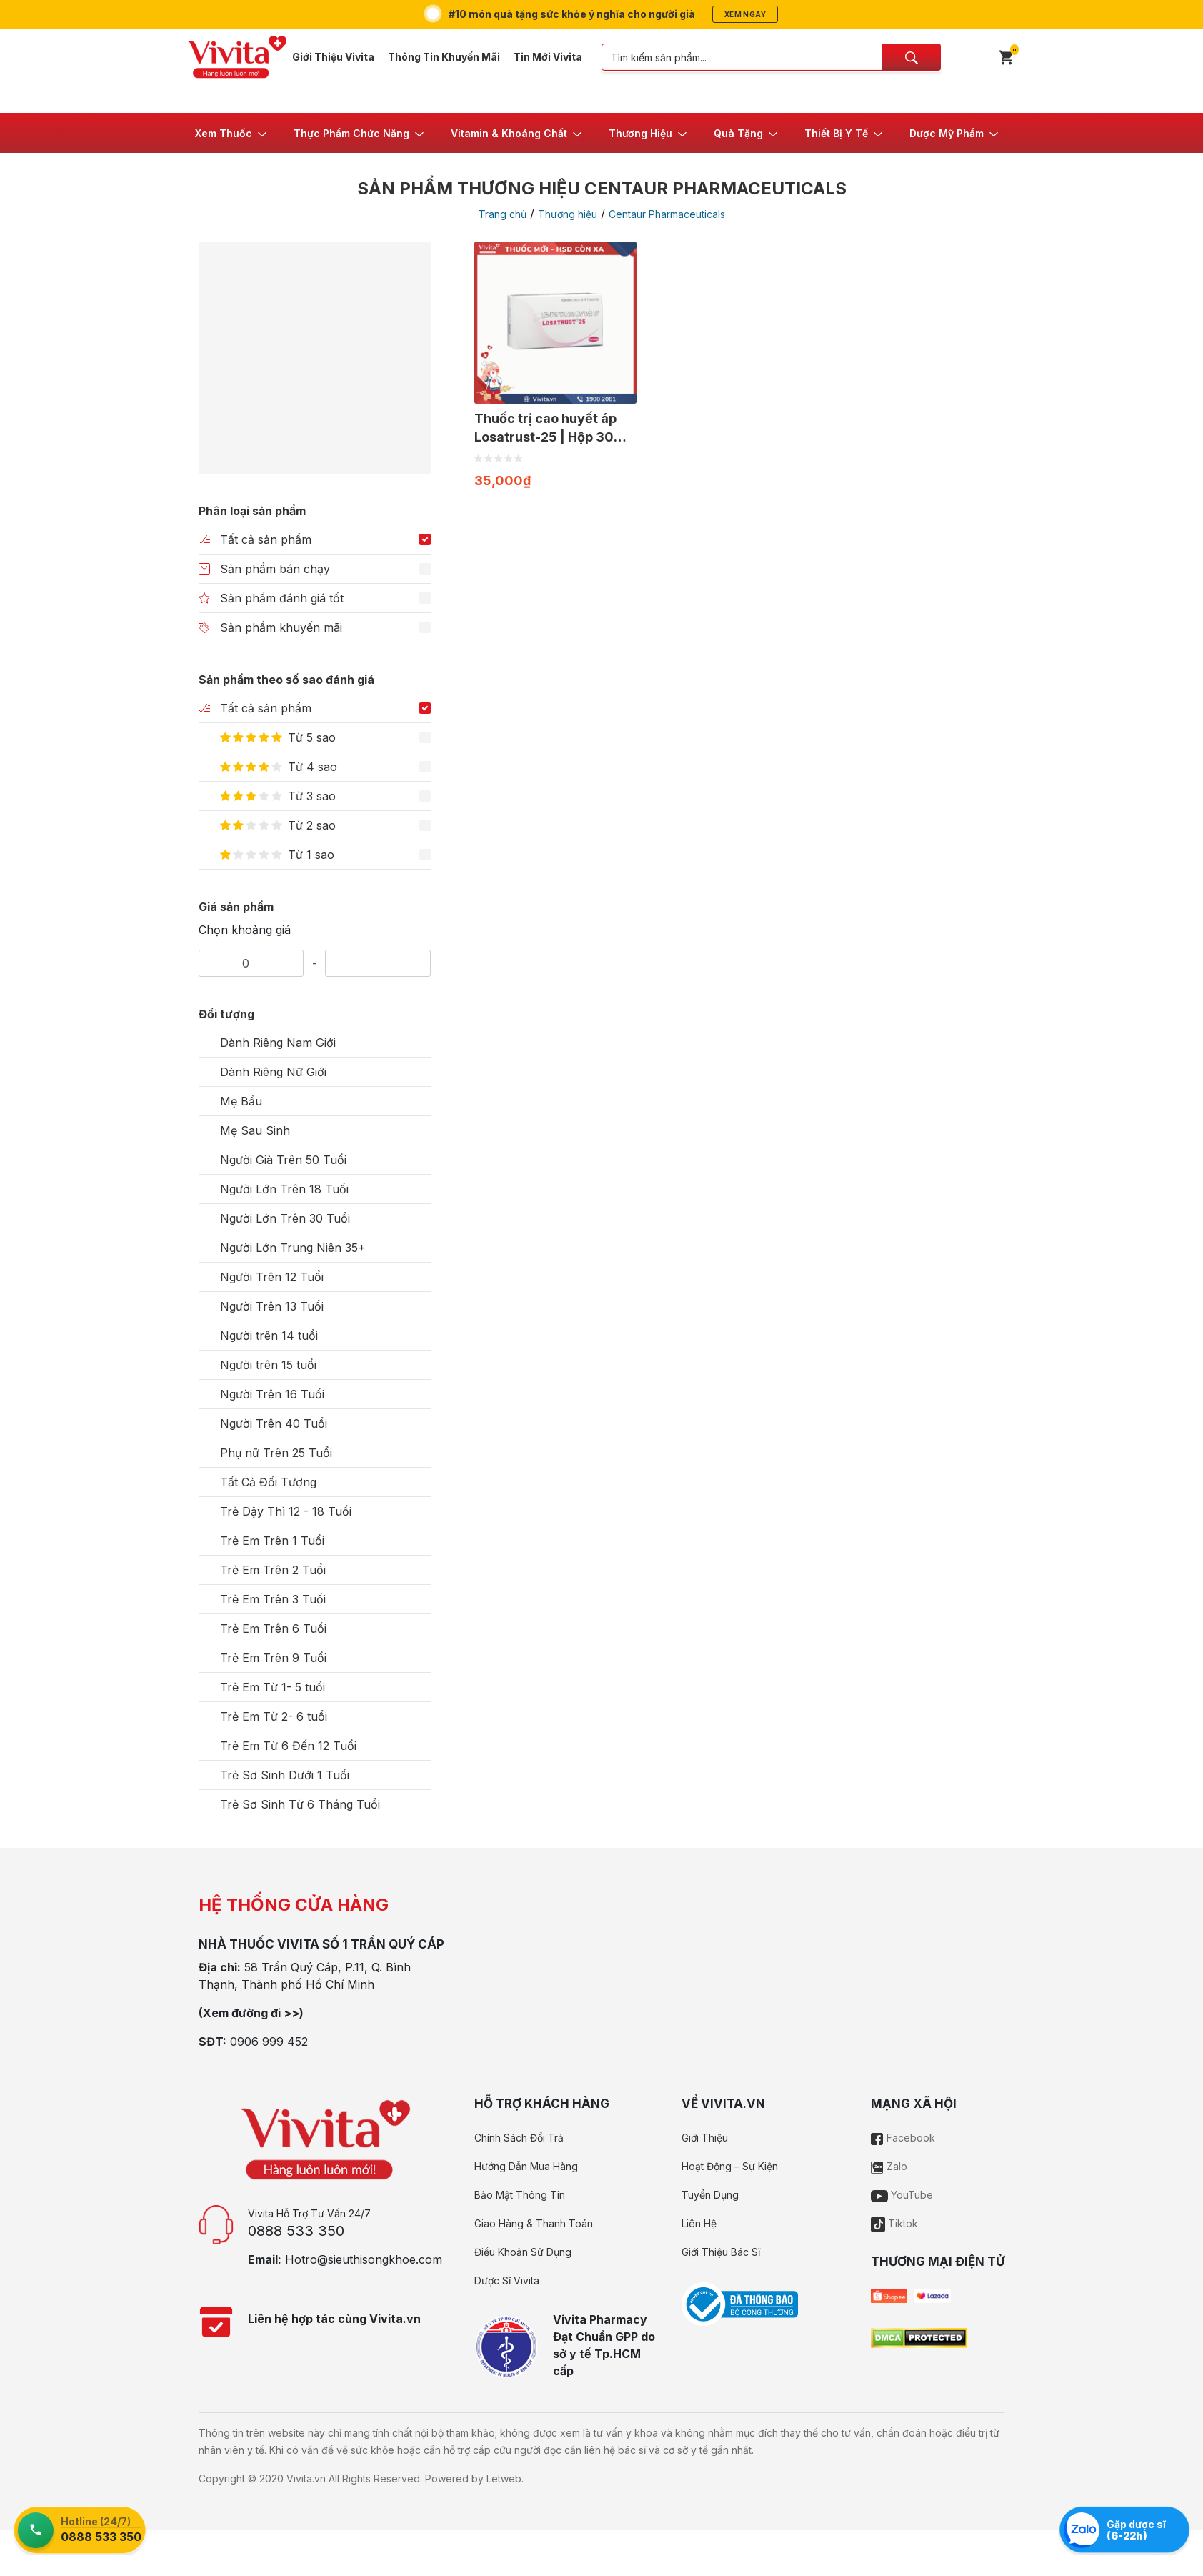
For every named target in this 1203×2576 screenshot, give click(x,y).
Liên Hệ (699, 2223)
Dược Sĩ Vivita (506, 2280)
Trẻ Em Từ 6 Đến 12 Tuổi (288, 1746)
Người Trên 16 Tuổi (272, 1394)
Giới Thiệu (705, 2138)
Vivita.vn (306, 2478)
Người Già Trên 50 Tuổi (283, 1160)
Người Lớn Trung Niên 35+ (293, 1247)
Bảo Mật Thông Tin (519, 2195)
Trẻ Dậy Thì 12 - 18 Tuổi (285, 1511)
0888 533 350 (296, 2230)
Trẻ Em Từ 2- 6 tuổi (273, 1716)
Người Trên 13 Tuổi (272, 1306)
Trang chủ (502, 214)
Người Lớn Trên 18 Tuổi (284, 1189)
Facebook (903, 2138)
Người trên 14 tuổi (269, 1335)
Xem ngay (745, 14)
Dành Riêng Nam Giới (278, 1042)
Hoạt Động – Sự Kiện (730, 2166)
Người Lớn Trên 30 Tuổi (285, 1218)
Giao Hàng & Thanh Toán (533, 2223)
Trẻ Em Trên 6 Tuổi (273, 1628)
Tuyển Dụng (710, 2195)
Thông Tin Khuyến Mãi (444, 57)
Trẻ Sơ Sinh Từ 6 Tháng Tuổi (300, 1804)
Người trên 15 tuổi (268, 1365)
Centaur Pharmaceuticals (667, 214)
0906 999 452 (269, 2041)
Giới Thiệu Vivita (333, 57)
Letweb (503, 2478)
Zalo (889, 2166)
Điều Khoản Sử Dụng (522, 2252)
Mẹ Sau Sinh (255, 1130)
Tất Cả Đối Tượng (268, 1482)
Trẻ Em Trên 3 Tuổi (273, 1599)
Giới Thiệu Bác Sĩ (721, 2252)
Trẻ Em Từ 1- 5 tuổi (272, 1687)
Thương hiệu (567, 214)
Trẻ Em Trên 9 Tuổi (273, 1658)
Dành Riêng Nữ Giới (273, 1072)
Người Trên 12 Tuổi (272, 1277)
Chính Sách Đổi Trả (519, 2138)
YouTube (902, 2195)
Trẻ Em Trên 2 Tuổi (273, 1570)
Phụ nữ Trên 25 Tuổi (276, 1453)
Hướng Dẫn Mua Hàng (526, 2166)
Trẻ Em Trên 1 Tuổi (272, 1540)
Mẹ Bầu (241, 1101)
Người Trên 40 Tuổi (273, 1423)
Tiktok (894, 2223)
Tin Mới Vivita (548, 57)
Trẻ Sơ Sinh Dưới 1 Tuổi (284, 1775)
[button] (232, 133)
